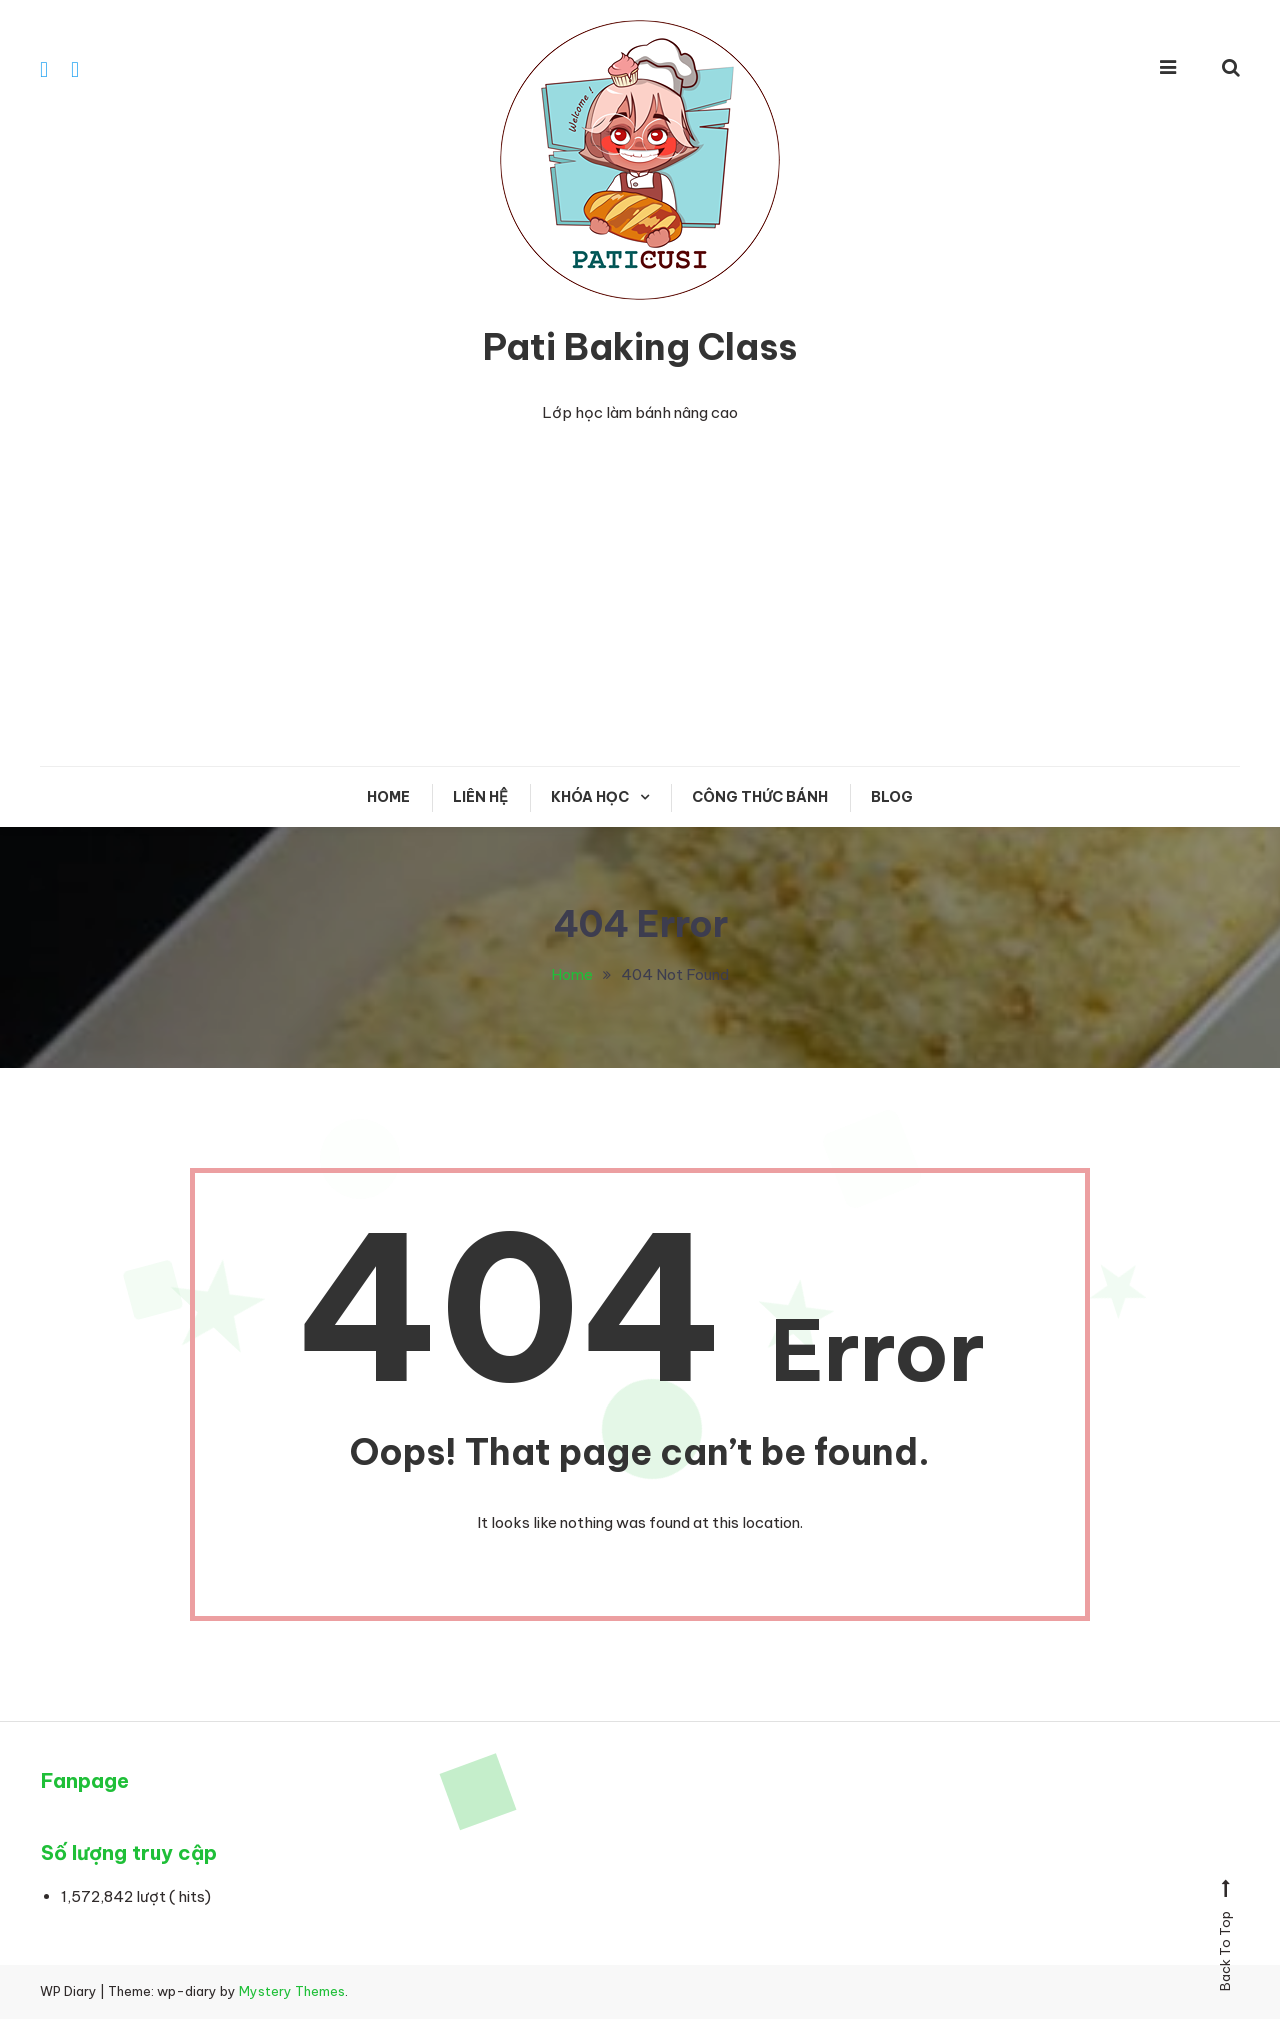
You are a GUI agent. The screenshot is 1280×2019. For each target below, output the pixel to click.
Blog (892, 797)
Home (388, 797)
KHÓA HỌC (590, 797)
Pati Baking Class (640, 347)
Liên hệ (480, 797)
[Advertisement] (640, 616)
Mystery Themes (292, 1991)
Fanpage (85, 1780)
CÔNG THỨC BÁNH (760, 797)
